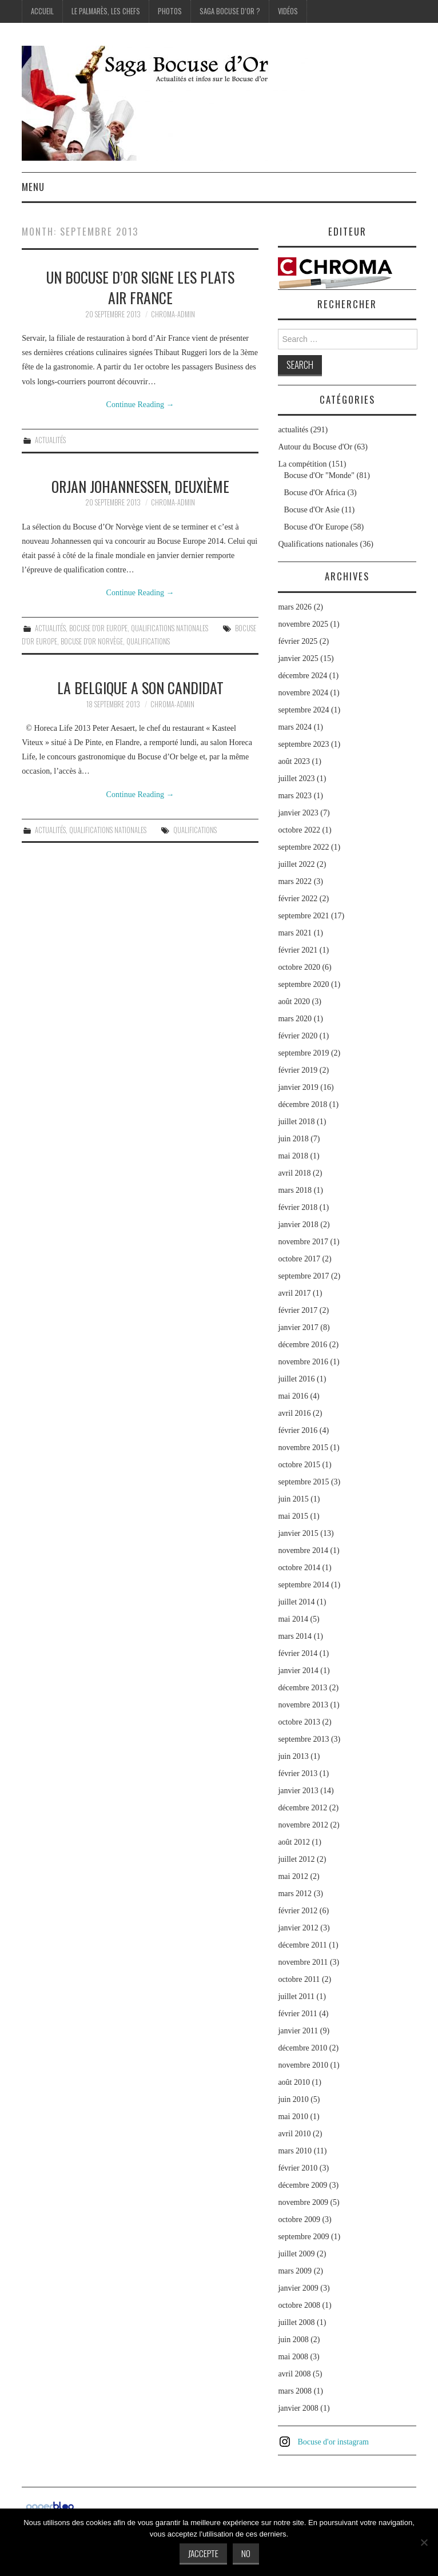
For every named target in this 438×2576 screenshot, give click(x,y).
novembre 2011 (303, 1962)
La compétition (302, 464)
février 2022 (297, 898)
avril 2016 (294, 1413)
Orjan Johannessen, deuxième (140, 486)
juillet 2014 (296, 1602)
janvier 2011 (298, 2030)
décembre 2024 (302, 675)
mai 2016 (293, 1396)
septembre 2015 (303, 1482)
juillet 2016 (296, 1379)
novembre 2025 (303, 624)
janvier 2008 (298, 2408)
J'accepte (203, 2553)
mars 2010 (295, 2151)
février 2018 (297, 1207)
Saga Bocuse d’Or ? (230, 11)
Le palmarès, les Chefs (105, 11)
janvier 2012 (298, 1928)
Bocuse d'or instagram (333, 2442)
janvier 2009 (298, 2288)
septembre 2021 (303, 915)
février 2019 (297, 1070)
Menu (33, 187)
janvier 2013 (298, 1790)
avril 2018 (294, 1173)
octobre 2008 (299, 2305)
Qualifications (148, 641)
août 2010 (294, 2082)
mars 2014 (295, 1636)
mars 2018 (295, 1190)
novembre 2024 (303, 692)
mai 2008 (293, 2356)
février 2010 (297, 2168)
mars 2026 (295, 607)
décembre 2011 (302, 1945)
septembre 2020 (303, 984)
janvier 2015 (298, 1533)
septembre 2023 (303, 744)
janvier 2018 (298, 1224)
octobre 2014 (299, 1567)
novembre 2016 (303, 1361)
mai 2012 (293, 1876)
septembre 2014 (303, 1584)
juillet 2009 (296, 2253)
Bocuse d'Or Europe (98, 628)
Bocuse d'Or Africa (314, 492)
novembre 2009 (303, 2202)
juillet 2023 (296, 778)
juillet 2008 (296, 2322)
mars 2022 (295, 881)
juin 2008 (293, 2339)
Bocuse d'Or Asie (311, 509)
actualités (50, 440)
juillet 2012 (296, 1859)
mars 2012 (295, 1893)
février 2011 (297, 2013)
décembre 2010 (302, 2048)
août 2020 (294, 1001)
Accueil (42, 11)
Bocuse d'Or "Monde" (319, 475)
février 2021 (297, 950)
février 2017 (297, 1310)
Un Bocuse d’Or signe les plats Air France (140, 287)
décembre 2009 (302, 2185)
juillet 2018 (296, 1121)
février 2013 (297, 1773)
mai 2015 (293, 1516)
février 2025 (297, 641)
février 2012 (297, 1910)
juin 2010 (293, 2099)
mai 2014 (293, 1619)
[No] (423, 2542)
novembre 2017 (303, 1241)
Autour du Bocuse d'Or (315, 447)
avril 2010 (294, 2133)
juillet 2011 (296, 1996)
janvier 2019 (298, 1087)
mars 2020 (295, 1018)
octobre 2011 (299, 1979)
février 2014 (297, 1653)
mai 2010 (293, 2116)
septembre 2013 (303, 1739)
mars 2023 (295, 795)
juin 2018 (293, 1138)
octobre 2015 (299, 1464)
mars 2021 (295, 933)
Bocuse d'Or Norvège (92, 641)
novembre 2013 (303, 1705)
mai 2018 (293, 1156)
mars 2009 (295, 2271)
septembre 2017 (303, 1276)
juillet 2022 (296, 864)
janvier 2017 (298, 1327)
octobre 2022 (299, 830)
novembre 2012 (303, 1825)
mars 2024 (295, 727)
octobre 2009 (299, 2219)
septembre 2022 (303, 847)
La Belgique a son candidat (140, 687)
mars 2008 (295, 2391)
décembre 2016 (302, 1344)
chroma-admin (173, 314)
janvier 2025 (298, 658)
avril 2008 (294, 2374)
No (245, 2553)
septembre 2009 (303, 2236)
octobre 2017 (299, 1259)
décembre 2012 (302, 1807)
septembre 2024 (303, 710)
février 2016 (297, 1430)
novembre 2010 (303, 2065)
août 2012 (294, 1842)
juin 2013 (293, 1756)
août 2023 (294, 761)
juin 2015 (293, 1499)
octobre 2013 (299, 1722)
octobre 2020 (299, 967)
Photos (170, 11)
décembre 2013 (302, 1687)
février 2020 (297, 1036)
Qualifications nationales (169, 628)
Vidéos (288, 11)
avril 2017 (294, 1293)
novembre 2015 (303, 1447)
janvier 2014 (298, 1670)
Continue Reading (140, 404)
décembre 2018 (302, 1104)
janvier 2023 (298, 813)
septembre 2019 (303, 1053)
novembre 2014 (303, 1550)
